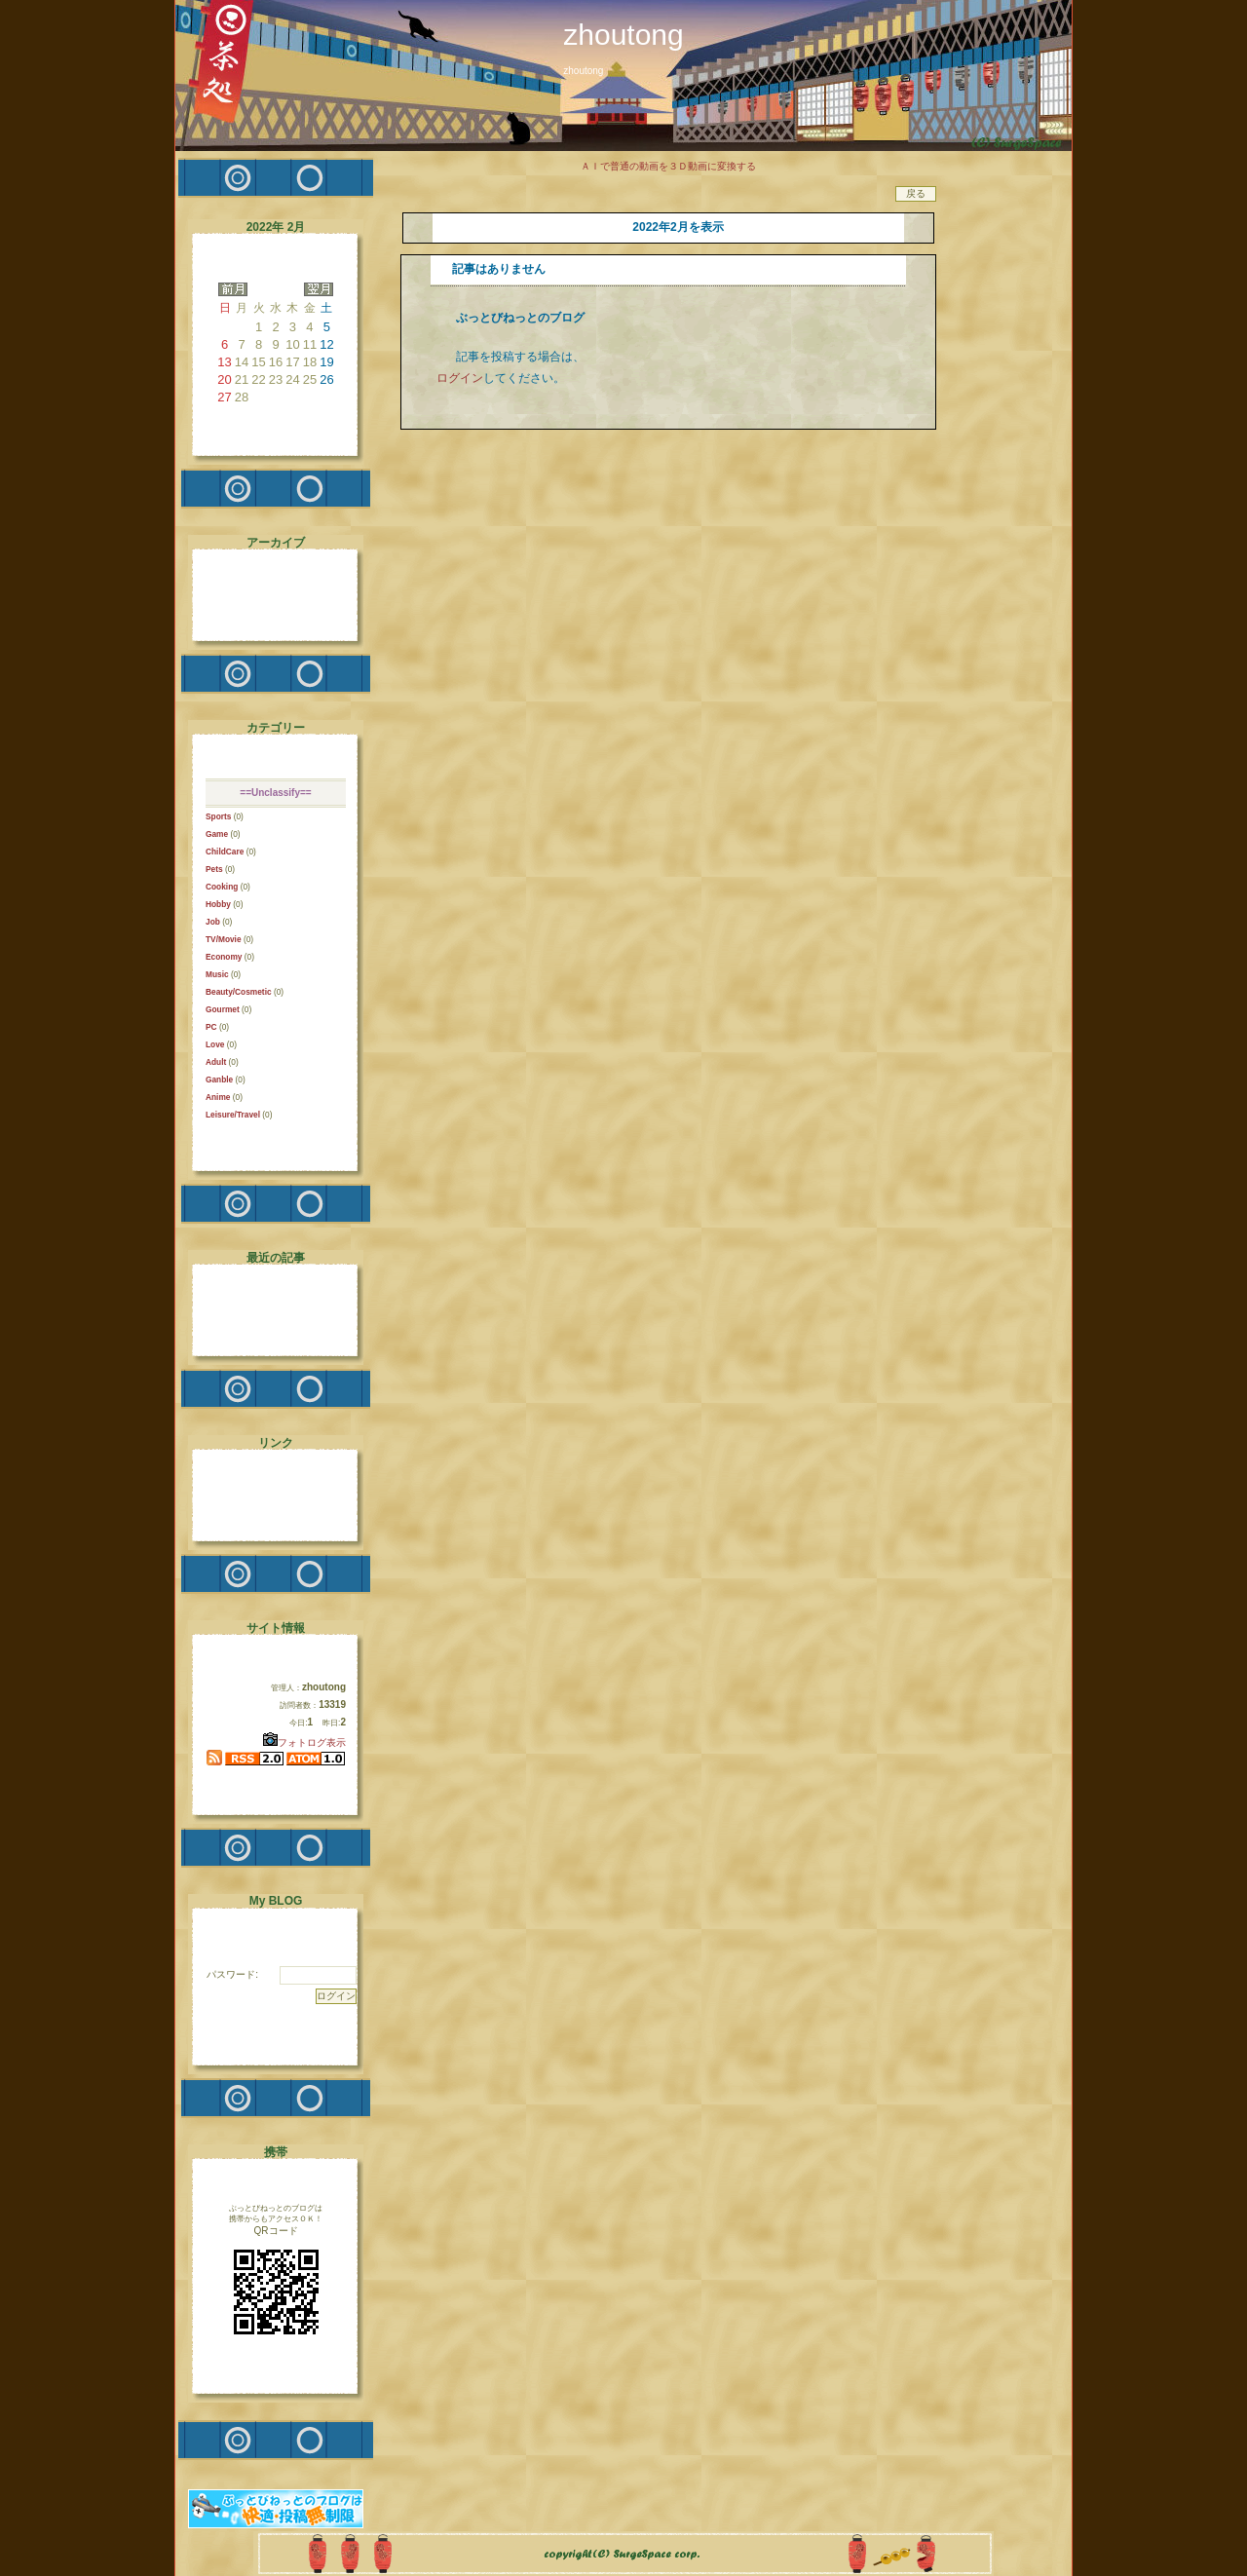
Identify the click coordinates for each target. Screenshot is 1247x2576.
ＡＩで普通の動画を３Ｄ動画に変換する (668, 166)
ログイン (459, 378)
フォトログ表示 (304, 1742)
